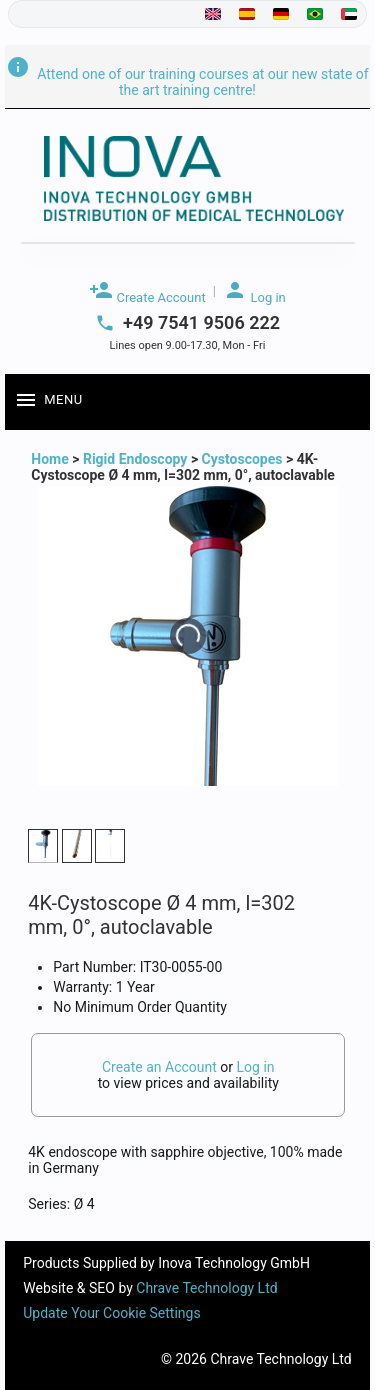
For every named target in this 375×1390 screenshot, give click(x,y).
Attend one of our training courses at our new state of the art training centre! (187, 82)
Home (51, 459)
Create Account (147, 291)
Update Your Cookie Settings (111, 1313)
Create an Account (159, 1067)
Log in (254, 291)
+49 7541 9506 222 (201, 323)
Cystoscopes (242, 459)
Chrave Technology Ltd (206, 1288)
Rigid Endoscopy (135, 459)
